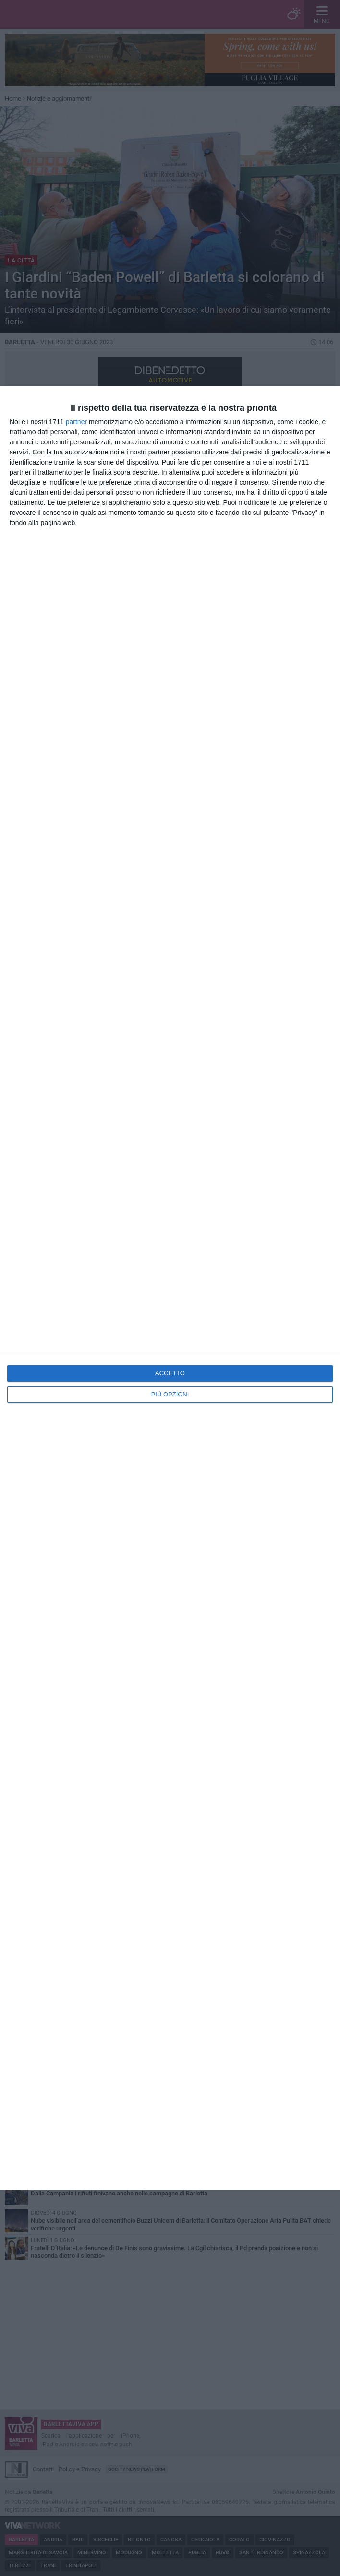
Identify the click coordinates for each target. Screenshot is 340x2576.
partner (76, 421)
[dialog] (170, 1288)
